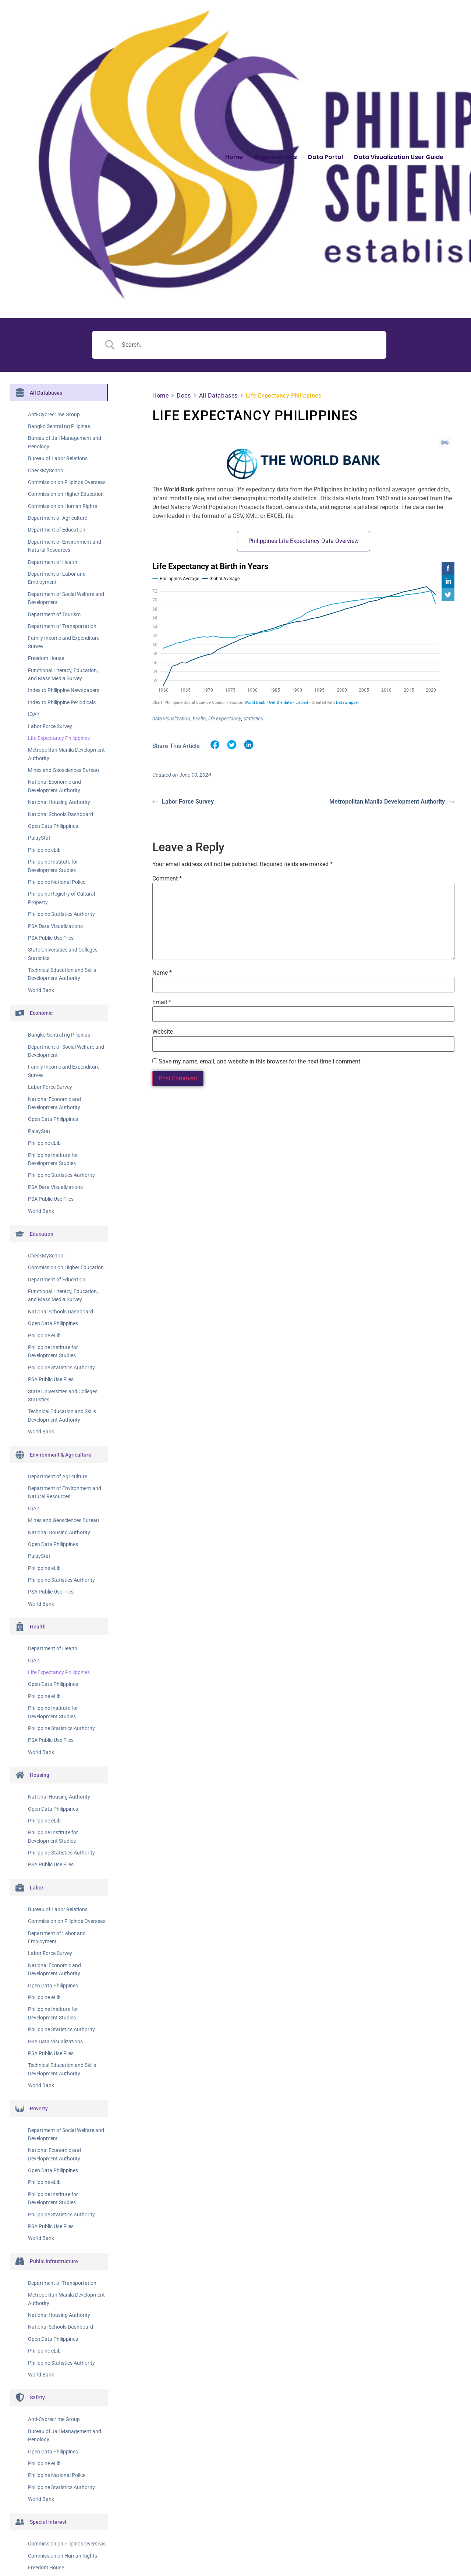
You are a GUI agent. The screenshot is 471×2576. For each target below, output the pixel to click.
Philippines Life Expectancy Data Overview (303, 540)
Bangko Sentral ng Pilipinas (59, 426)
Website (162, 1031)
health (199, 718)
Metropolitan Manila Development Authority (66, 754)
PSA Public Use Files (51, 938)
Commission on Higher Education (66, 494)
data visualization (171, 718)
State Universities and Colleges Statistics (63, 954)
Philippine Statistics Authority (61, 914)
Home (234, 157)
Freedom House (46, 658)
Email (161, 1001)
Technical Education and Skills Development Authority (62, 974)
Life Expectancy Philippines (59, 738)
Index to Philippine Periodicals (62, 702)
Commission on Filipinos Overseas (67, 482)
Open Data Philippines (53, 826)
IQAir (33, 714)
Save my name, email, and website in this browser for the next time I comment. (260, 1060)
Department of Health (52, 562)
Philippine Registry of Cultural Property (61, 898)
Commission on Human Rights (62, 506)
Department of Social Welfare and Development (66, 598)
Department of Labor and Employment (57, 578)
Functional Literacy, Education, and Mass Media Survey (63, 674)
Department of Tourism (54, 614)
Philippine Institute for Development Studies (53, 866)
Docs (184, 395)
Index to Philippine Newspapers (63, 690)
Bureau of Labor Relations (58, 458)
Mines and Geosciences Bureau (63, 770)
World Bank (41, 990)
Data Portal (325, 157)
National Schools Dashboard (60, 814)
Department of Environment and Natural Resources (64, 546)
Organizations (275, 157)
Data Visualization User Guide (398, 157)
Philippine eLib (44, 850)
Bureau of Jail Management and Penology (64, 442)
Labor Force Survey (50, 726)
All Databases (218, 395)
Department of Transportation (62, 626)
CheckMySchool (46, 470)
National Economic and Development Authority (54, 786)
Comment (167, 878)
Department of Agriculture (57, 518)
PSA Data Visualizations (55, 926)
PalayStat (39, 838)
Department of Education (56, 530)
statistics (253, 718)
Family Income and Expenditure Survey (63, 642)
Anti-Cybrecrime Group (54, 414)
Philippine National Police (56, 882)
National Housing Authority (59, 802)
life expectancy (224, 718)
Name (162, 971)
